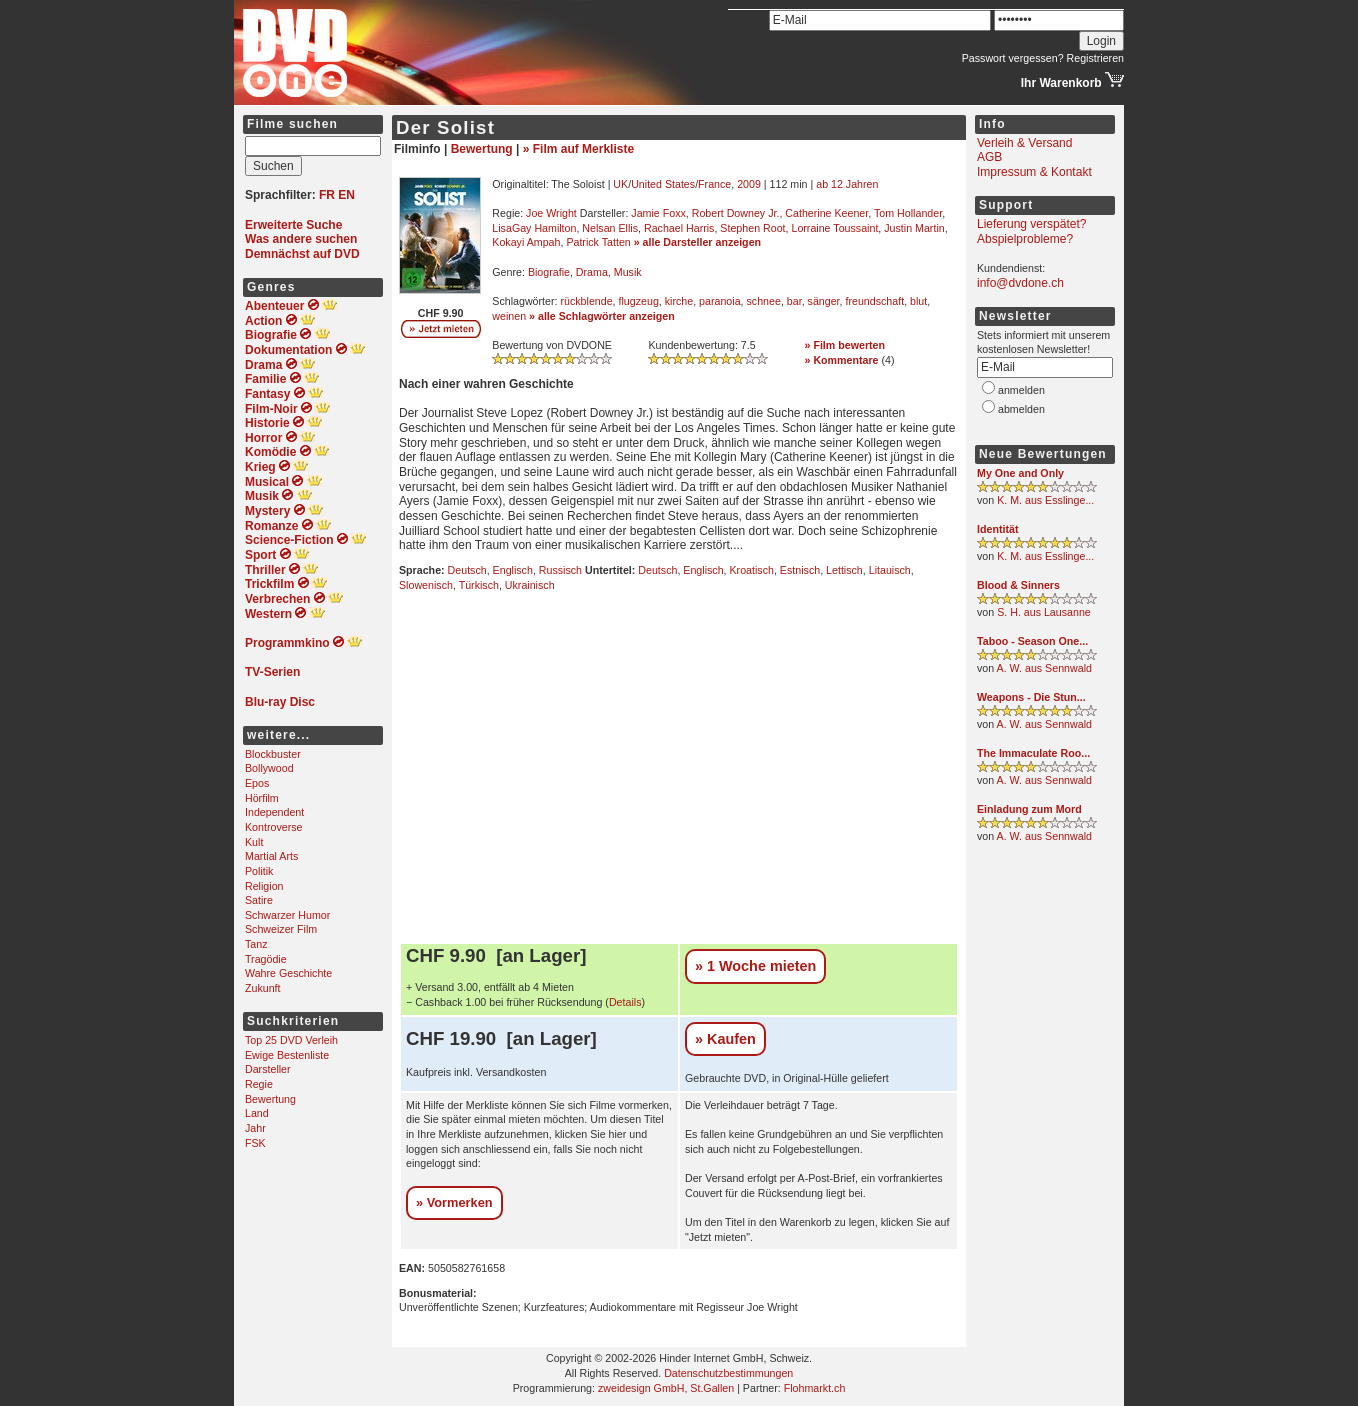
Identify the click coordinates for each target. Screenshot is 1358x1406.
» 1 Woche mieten (755, 966)
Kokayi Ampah (526, 242)
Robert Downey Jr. (736, 213)
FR (327, 195)
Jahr (255, 1128)
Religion (264, 886)
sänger (824, 301)
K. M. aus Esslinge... (1045, 500)
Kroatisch (752, 570)
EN (346, 195)
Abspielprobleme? (1025, 239)
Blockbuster (273, 754)
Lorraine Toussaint (834, 228)
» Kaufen (725, 1039)
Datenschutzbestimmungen (728, 1373)
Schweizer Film (281, 929)
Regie (259, 1084)
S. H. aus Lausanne (1044, 612)
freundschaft (874, 301)
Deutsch (467, 570)
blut (918, 301)
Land (257, 1113)
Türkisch (479, 585)
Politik (259, 871)
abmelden (1021, 409)
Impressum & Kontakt (1034, 172)
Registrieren (1095, 58)
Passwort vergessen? (1013, 58)
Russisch (560, 570)
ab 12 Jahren (847, 184)
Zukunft (263, 988)
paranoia (719, 301)
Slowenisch (426, 585)
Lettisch (844, 570)
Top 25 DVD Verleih (291, 1040)
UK (620, 184)
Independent (274, 812)
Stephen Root (752, 228)
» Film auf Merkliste (578, 149)
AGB (989, 157)
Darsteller (268, 1069)
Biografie (549, 272)
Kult (254, 842)
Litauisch (890, 570)
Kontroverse (273, 827)
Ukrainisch (530, 585)
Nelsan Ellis (610, 228)
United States (663, 184)
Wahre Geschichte (288, 973)
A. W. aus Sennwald (1044, 668)
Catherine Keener (826, 213)
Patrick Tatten (598, 242)
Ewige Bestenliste (287, 1055)
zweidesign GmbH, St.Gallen (666, 1388)
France (714, 184)
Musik (628, 272)
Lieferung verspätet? (1031, 224)
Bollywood (269, 768)
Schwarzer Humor (287, 915)
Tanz (256, 944)
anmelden (1021, 390)
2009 (749, 184)
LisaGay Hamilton (534, 228)
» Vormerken (454, 1202)
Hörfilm (262, 798)
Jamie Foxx (658, 213)
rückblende (586, 301)
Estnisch (800, 570)
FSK (255, 1143)
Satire (259, 900)
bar (794, 301)
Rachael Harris (679, 228)
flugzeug (639, 301)
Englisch (513, 570)
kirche (679, 301)
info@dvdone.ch (1020, 283)
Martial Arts (271, 856)
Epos (257, 783)
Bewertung (270, 1099)
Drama (592, 272)
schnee (764, 301)
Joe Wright (551, 213)
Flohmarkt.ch (815, 1388)
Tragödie (266, 959)
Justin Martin (914, 228)
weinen (509, 316)
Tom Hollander (908, 213)
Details (625, 1002)
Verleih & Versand (1024, 143)
